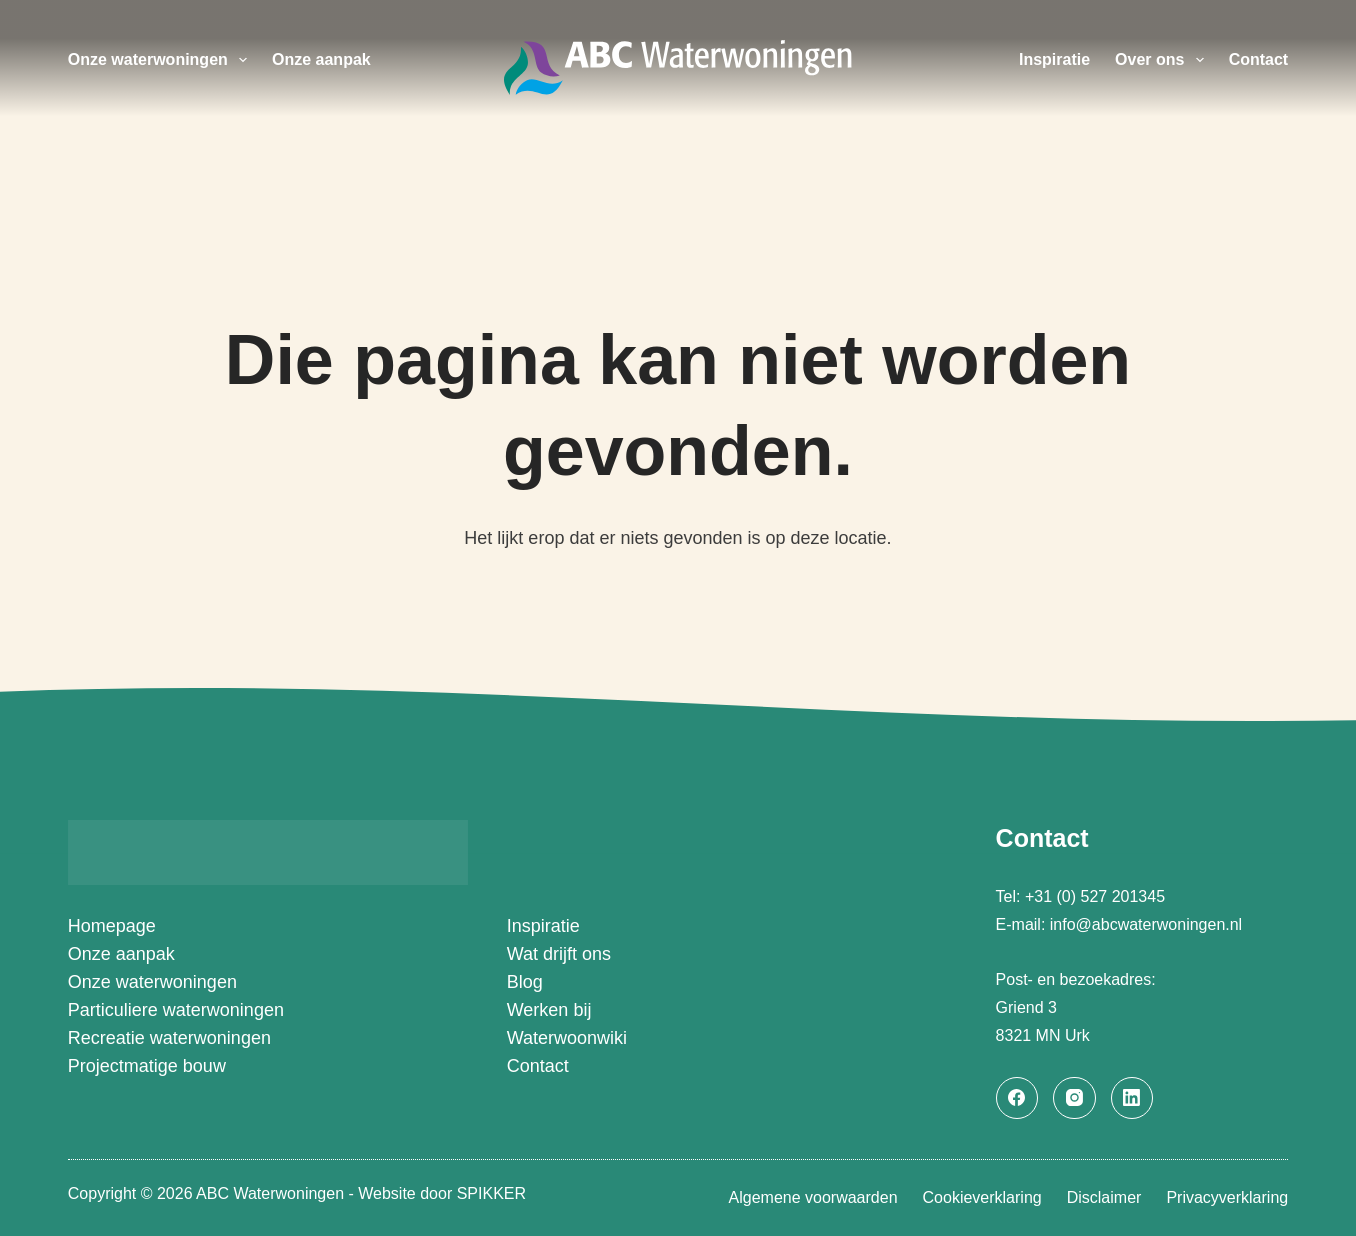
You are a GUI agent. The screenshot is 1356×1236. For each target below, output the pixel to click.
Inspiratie (1054, 59)
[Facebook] (1017, 1098)
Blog (525, 982)
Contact (1259, 59)
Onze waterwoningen (161, 60)
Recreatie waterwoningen (169, 1038)
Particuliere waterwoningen (176, 1010)
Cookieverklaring (982, 1197)
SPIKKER (491, 1193)
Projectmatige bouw (147, 1066)
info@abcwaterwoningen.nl (1146, 924)
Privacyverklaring (1227, 1197)
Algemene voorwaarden (813, 1197)
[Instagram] (1074, 1098)
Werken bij (549, 1010)
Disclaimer (1104, 1197)
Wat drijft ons (559, 954)
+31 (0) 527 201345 (1097, 896)
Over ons (1163, 60)
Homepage (112, 926)
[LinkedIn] (1132, 1098)
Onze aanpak (321, 59)
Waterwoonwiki (567, 1038)
